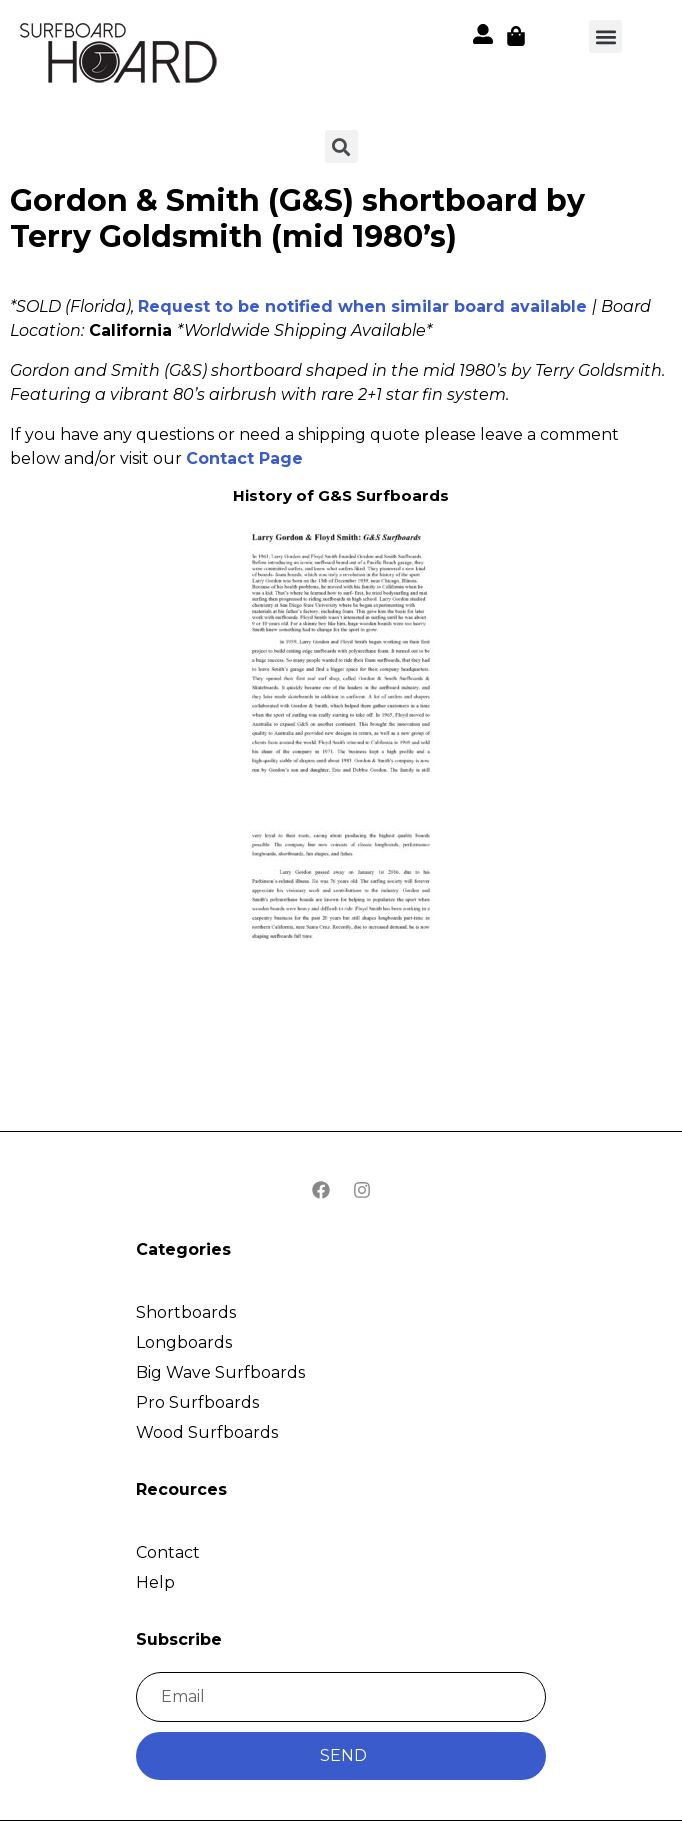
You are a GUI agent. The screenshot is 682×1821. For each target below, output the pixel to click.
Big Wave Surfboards (220, 1372)
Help (155, 1582)
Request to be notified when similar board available (362, 306)
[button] (120, 56)
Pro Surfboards (197, 1402)
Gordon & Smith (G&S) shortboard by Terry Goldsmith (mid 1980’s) (297, 218)
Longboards (184, 1342)
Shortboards (186, 1312)
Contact (168, 1552)
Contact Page (244, 458)
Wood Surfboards (207, 1432)
